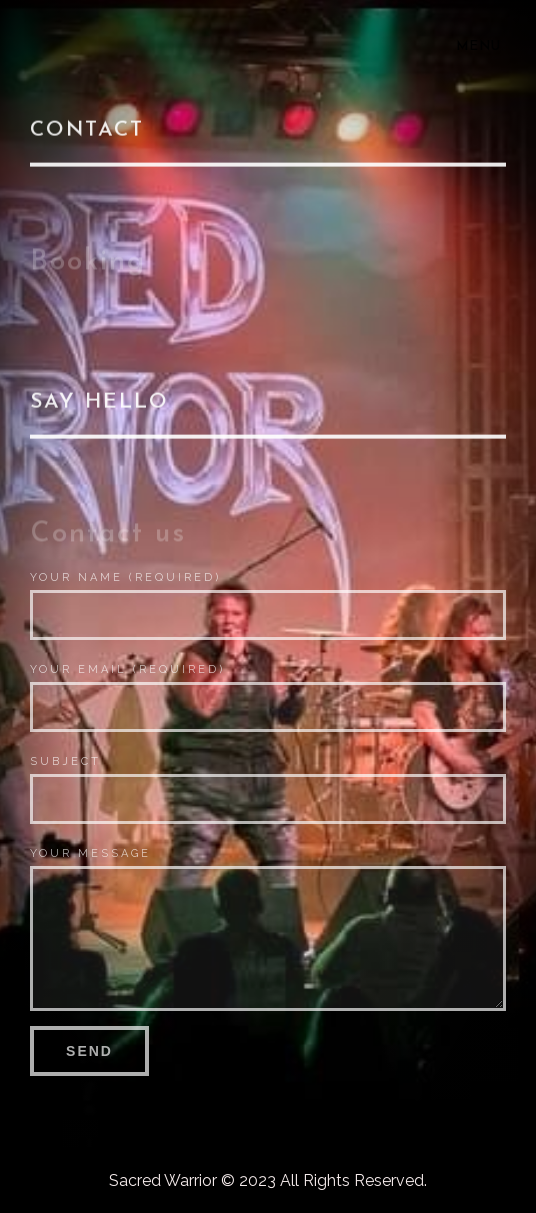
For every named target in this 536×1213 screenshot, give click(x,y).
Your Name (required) (125, 577)
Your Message (90, 853)
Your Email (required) (127, 669)
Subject (65, 761)
